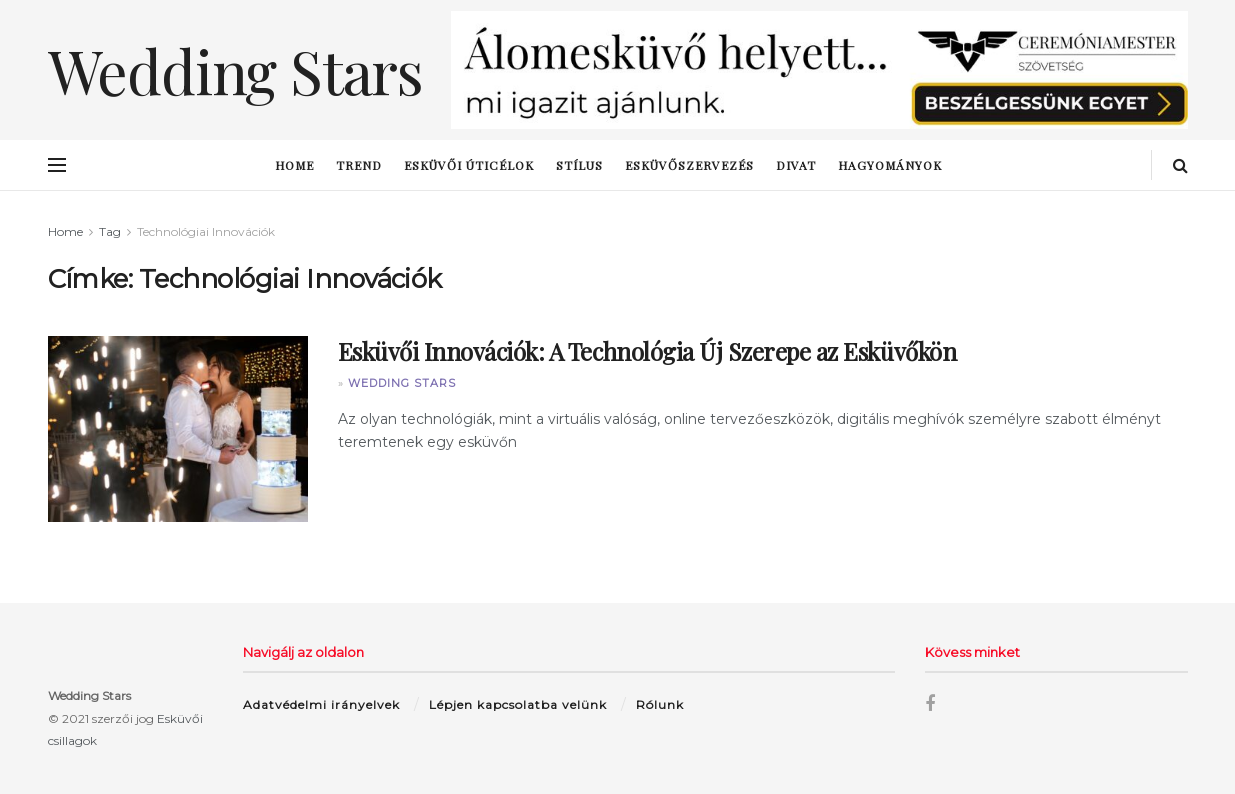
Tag (110, 231)
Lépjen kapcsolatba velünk (518, 704)
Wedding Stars (402, 383)
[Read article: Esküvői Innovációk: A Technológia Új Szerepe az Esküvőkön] (178, 429)
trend (359, 165)
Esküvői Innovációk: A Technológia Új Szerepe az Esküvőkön (647, 351)
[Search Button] (1180, 165)
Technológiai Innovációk (206, 231)
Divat (796, 165)
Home (294, 165)
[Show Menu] (57, 165)
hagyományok (890, 165)
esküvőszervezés (689, 165)
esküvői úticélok (469, 165)
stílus (579, 165)
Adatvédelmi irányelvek (321, 704)
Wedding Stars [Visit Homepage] (235, 70)
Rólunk (660, 704)
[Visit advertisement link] (819, 70)
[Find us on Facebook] (930, 704)
